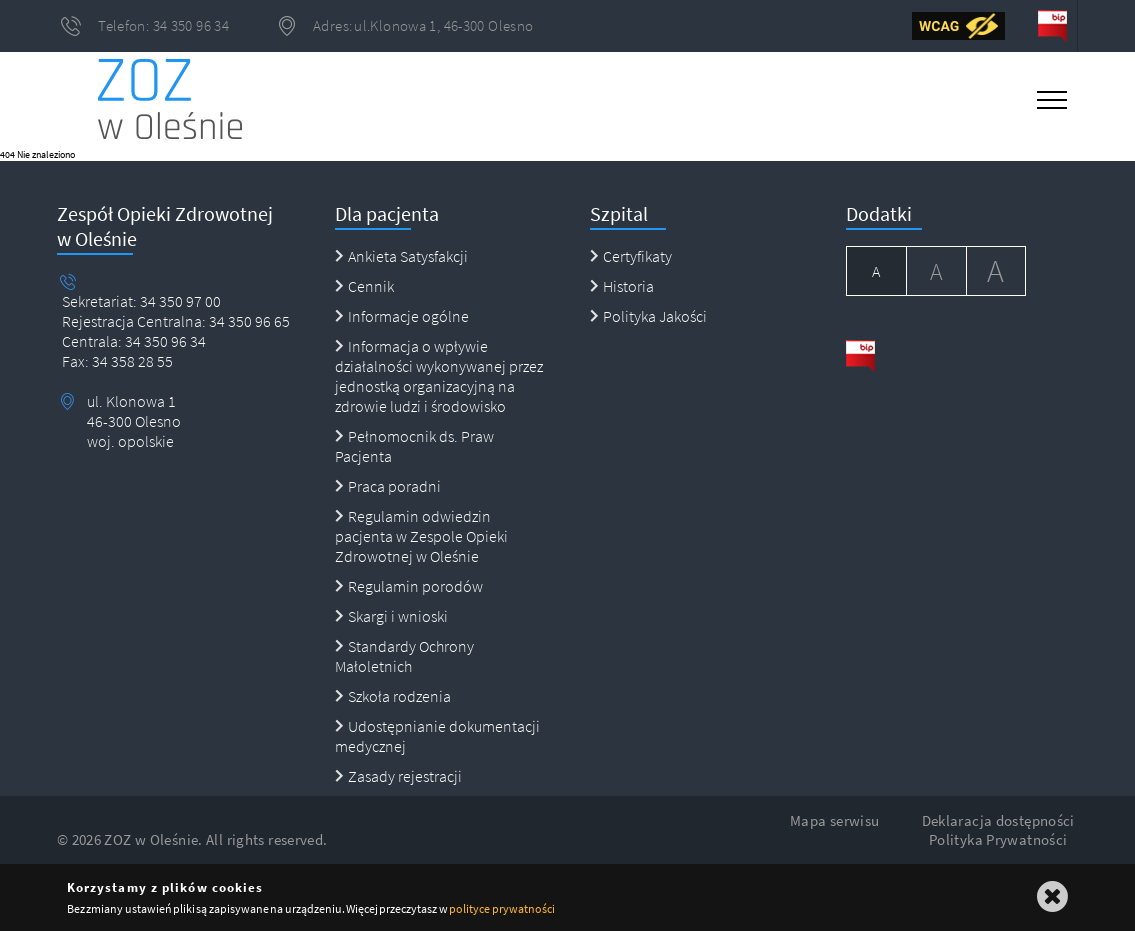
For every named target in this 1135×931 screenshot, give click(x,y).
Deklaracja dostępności (998, 820)
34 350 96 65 (248, 321)
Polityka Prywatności (998, 839)
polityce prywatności (501, 908)
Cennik (364, 286)
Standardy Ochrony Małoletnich (404, 656)
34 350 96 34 (164, 341)
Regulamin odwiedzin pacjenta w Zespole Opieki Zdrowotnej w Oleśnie (421, 536)
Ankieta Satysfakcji (401, 256)
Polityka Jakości (648, 316)
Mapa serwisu (835, 820)
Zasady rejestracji (398, 776)
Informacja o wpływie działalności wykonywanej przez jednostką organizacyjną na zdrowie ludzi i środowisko (439, 376)
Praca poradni (388, 486)
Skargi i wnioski (391, 616)
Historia (622, 286)
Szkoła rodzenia (393, 696)
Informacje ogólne (402, 316)
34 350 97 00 (180, 301)
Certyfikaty (631, 256)
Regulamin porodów (409, 586)
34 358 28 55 (131, 361)
